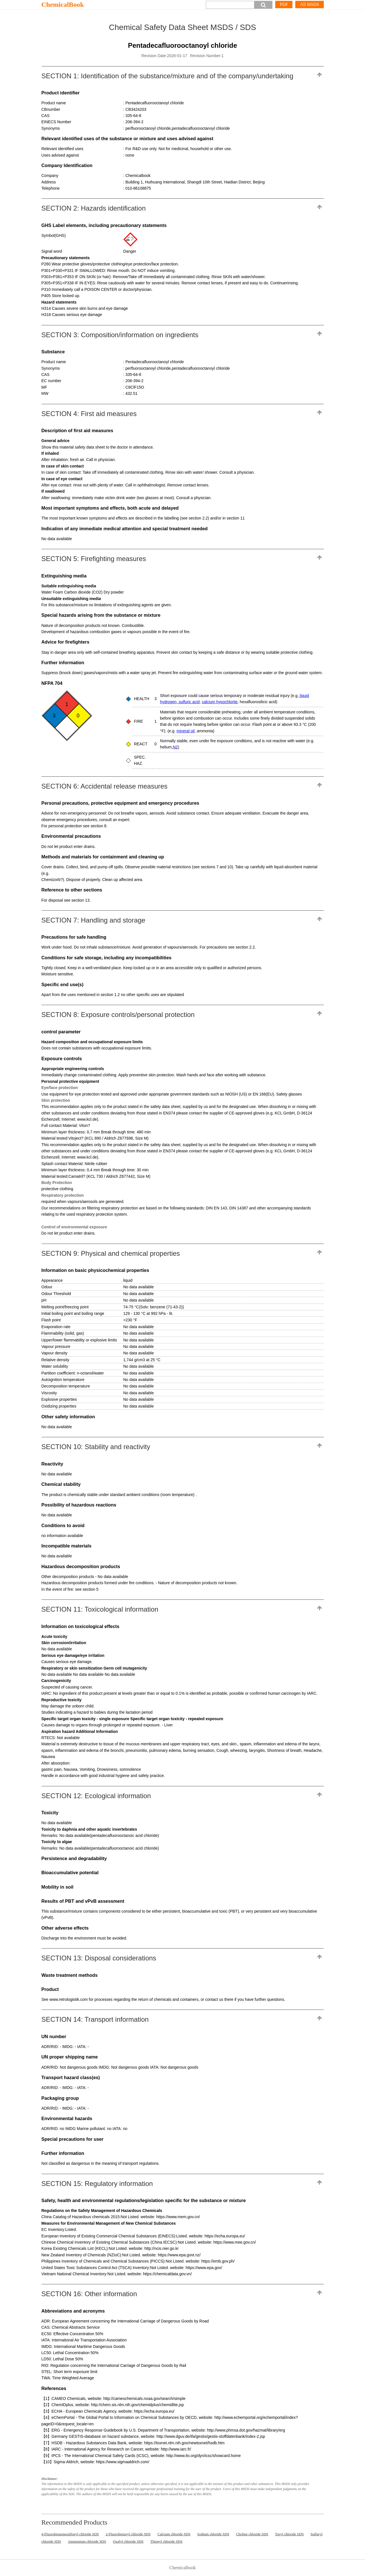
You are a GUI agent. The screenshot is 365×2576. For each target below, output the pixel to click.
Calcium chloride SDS (174, 2534)
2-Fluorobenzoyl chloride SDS (128, 2534)
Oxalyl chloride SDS (128, 2541)
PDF (284, 4)
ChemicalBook (62, 4)
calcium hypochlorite (220, 702)
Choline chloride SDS (252, 2534)
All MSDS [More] (309, 4)
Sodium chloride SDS (213, 2534)
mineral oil (185, 731)
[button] (263, 5)
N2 (175, 747)
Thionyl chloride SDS (166, 2541)
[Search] (230, 5)
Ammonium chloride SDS (87, 2541)
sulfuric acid (189, 702)
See (45, 1999)
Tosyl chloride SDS (289, 2534)
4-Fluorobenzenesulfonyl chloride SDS (70, 2534)
